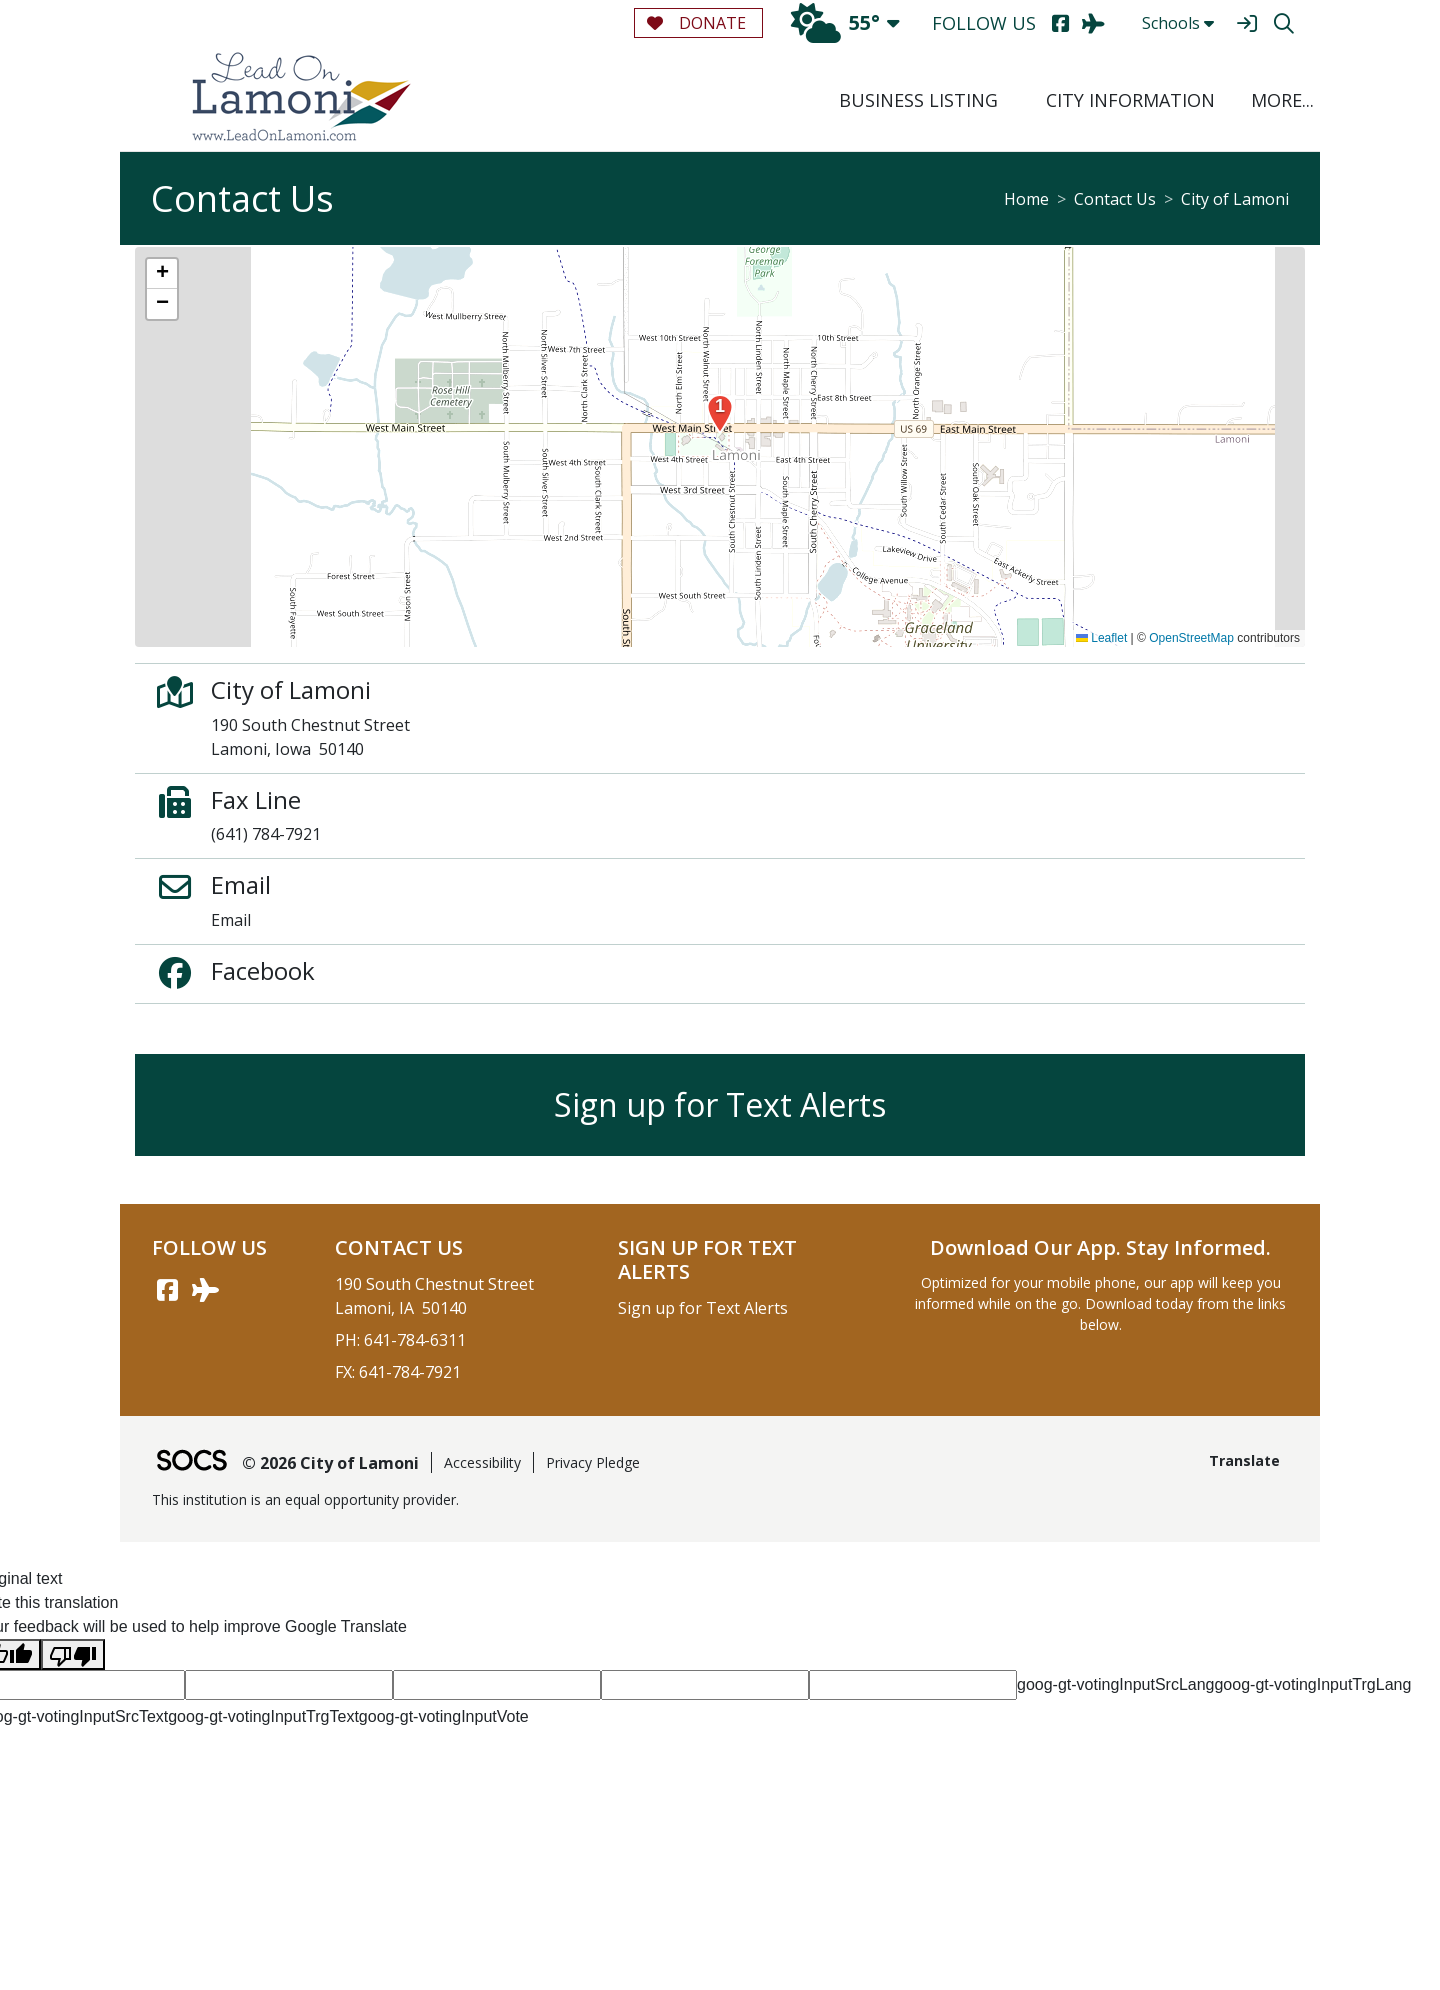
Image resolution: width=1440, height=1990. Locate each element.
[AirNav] (1093, 23)
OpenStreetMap (1191, 638)
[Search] (1283, 23)
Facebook (263, 970)
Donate (696, 23)
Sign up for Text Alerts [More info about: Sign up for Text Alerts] (720, 1104)
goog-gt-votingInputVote (444, 1716)
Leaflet (1101, 638)
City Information (1130, 100)
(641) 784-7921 (266, 834)
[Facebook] (1060, 23)
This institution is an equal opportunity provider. (305, 1499)
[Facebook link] (167, 1290)
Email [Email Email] (231, 920)
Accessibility (482, 1462)
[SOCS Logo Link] (191, 1462)
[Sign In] (1246, 23)
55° (835, 22)
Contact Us (1115, 199)
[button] (1279, 100)
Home (1026, 199)
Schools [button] (1178, 23)
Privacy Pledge (593, 1462)
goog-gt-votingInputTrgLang (1312, 1684)
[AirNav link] (205, 1290)
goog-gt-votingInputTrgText (263, 1716)
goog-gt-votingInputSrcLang (1115, 1684)
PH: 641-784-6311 (400, 1340)
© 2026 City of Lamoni (330, 1463)
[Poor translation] (73, 1654)
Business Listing (918, 100)
